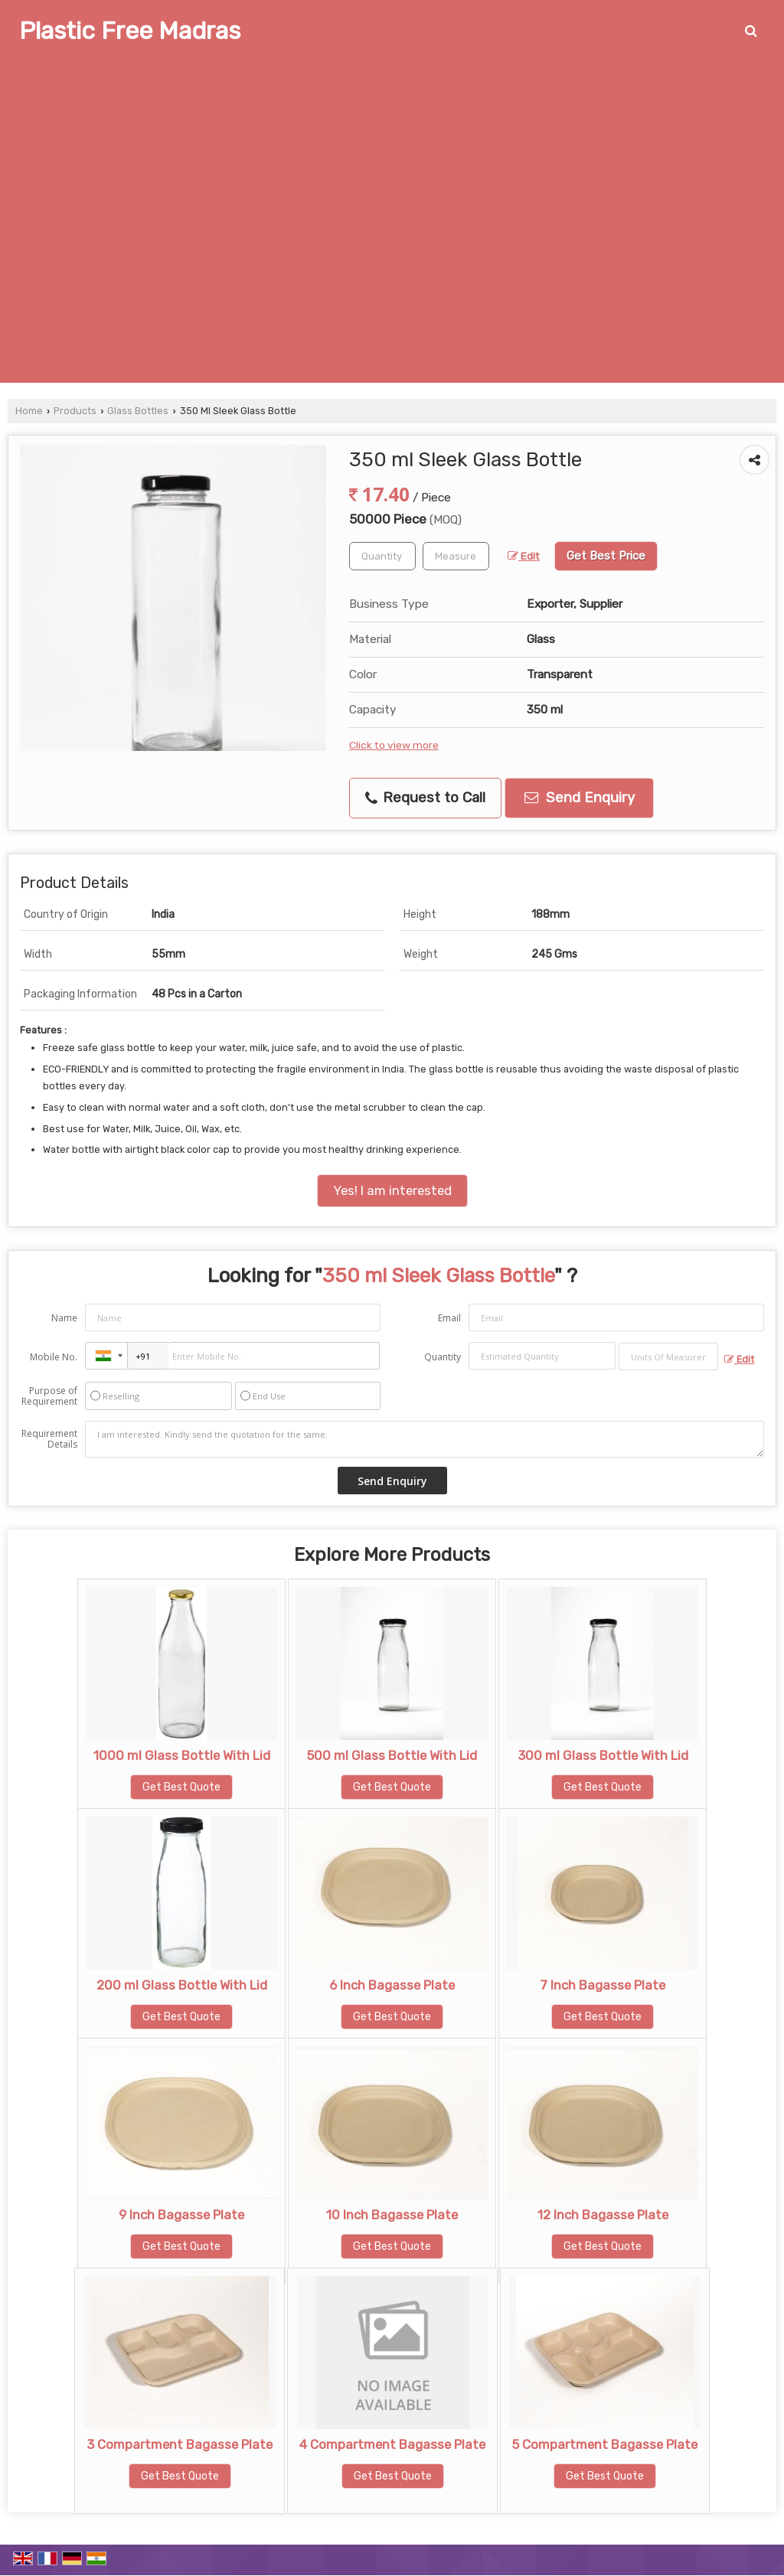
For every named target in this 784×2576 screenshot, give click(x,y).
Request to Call (425, 797)
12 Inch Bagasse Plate (602, 2214)
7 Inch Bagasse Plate (602, 1985)
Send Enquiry (579, 797)
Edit (524, 556)
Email (449, 1317)
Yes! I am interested (392, 1190)
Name (64, 1317)
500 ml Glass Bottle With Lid (392, 1755)
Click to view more (394, 745)
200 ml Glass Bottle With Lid (181, 1985)
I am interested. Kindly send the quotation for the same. (424, 1439)
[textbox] (456, 556)
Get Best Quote (181, 1787)
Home (29, 410)
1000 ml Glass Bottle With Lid (181, 1755)
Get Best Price (606, 556)
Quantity (442, 1356)
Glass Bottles (137, 410)
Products (75, 410)
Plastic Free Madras (129, 30)
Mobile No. (53, 1356)
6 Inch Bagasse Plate (392, 1985)
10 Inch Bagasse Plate (392, 2214)
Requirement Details (49, 1439)
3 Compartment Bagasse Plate (180, 2444)
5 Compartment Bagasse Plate (604, 2444)
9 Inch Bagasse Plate (181, 2214)
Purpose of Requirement (49, 1396)
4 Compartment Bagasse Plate (392, 2444)
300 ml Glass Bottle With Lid (603, 1755)
